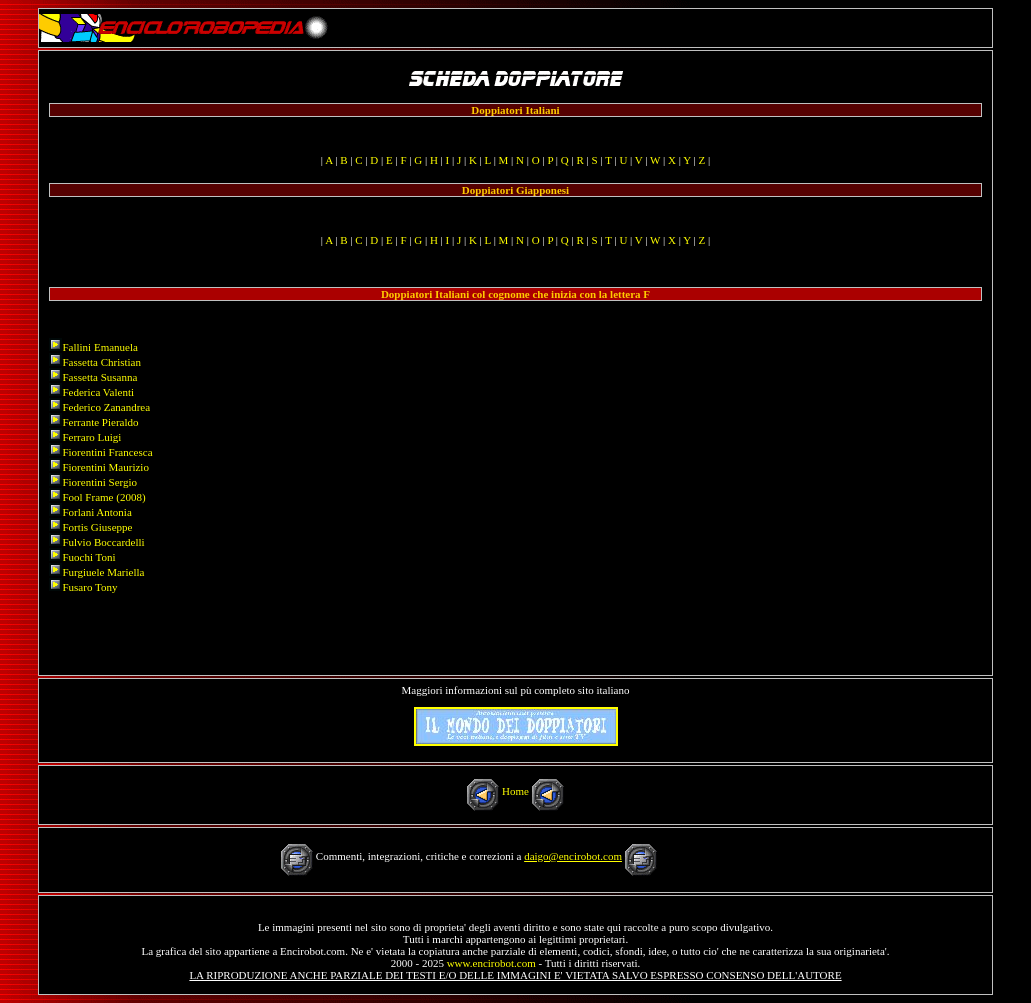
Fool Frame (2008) (103, 497)
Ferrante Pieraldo (100, 422)
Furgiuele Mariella (103, 572)
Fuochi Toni (88, 557)
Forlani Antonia (96, 512)
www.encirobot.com (491, 963)
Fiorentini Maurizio (105, 467)
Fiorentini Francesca (107, 452)
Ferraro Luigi (91, 437)
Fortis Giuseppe (97, 527)
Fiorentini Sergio (99, 482)
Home (515, 791)
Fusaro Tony (89, 587)
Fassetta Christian (101, 362)
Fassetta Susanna (99, 377)
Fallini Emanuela (99, 347)
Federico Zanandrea (106, 407)
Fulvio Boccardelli (103, 542)
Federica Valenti (98, 392)
